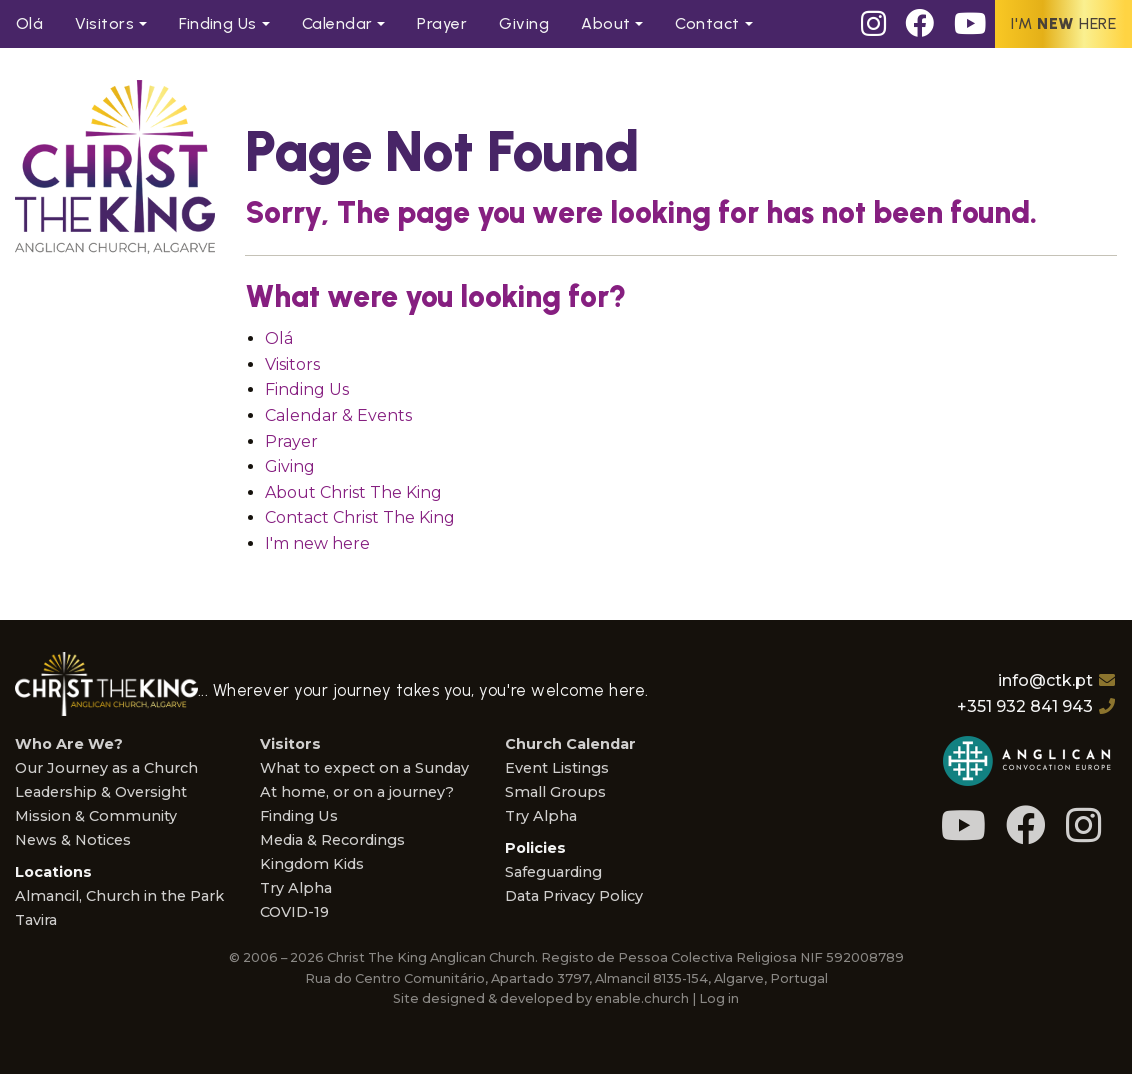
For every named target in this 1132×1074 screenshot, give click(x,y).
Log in (719, 998)
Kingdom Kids (312, 864)
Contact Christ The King (360, 517)
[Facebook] (920, 24)
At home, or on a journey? (357, 792)
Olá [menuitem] (29, 23)
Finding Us (307, 389)
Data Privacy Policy (574, 896)
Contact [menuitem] (707, 23)
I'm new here (317, 543)
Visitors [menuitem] (104, 23)
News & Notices (73, 840)
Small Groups (555, 792)
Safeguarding (553, 872)
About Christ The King (353, 492)
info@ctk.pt (1045, 680)
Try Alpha (296, 888)
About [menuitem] (605, 23)
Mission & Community (96, 816)
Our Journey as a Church (106, 768)
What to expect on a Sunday (364, 768)
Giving (290, 466)
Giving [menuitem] (524, 23)
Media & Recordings (332, 840)
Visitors (292, 364)
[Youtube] (969, 24)
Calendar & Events (338, 415)
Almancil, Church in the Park (119, 896)
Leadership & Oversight (101, 792)
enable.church (642, 998)
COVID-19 (294, 912)
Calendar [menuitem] (337, 23)
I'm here (1063, 23)
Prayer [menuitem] (442, 23)
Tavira (36, 920)
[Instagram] (874, 24)
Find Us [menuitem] (218, 23)
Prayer (291, 441)
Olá (279, 338)
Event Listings (557, 768)
